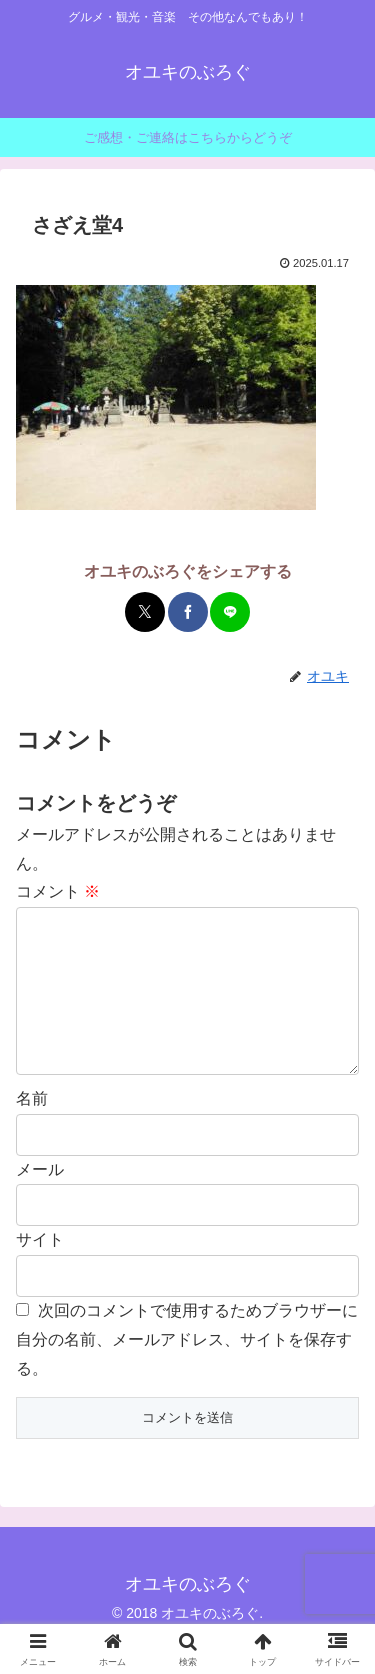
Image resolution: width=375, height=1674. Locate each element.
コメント (58, 891)
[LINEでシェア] (230, 612)
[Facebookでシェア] (188, 612)
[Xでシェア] (145, 612)
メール (40, 1201)
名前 (32, 1130)
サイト (40, 1271)
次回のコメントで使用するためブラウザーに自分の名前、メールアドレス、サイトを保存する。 (187, 1371)
